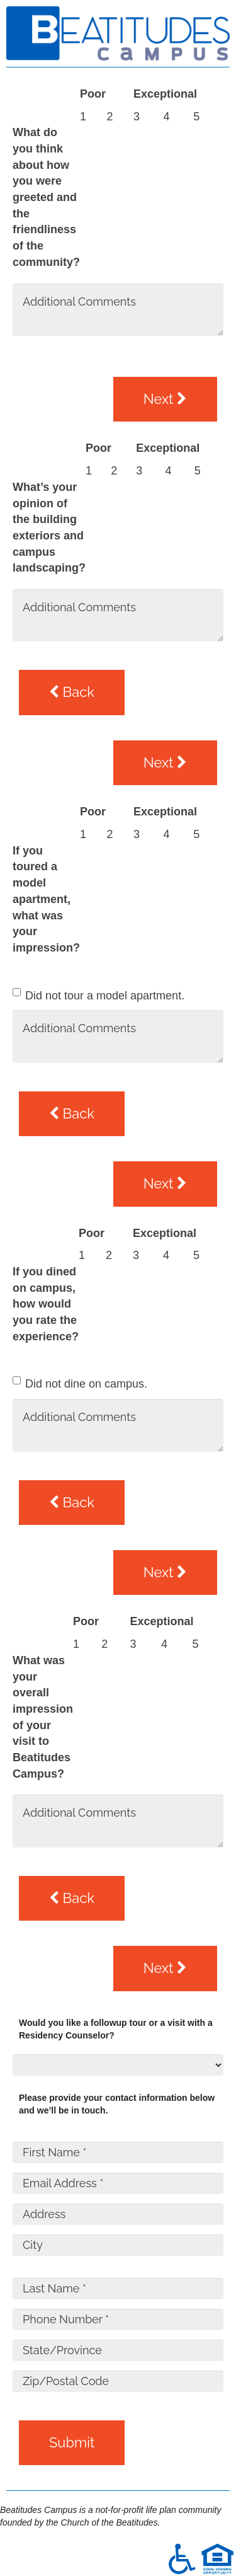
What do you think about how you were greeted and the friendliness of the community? (46, 197)
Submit (71, 2442)
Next (165, 399)
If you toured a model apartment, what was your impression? (46, 899)
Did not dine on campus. (86, 1383)
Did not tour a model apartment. (104, 995)
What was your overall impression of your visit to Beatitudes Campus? (43, 1717)
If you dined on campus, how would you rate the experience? (46, 1304)
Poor (93, 94)
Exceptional (165, 94)
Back (71, 692)
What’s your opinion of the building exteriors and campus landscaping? (49, 528)
